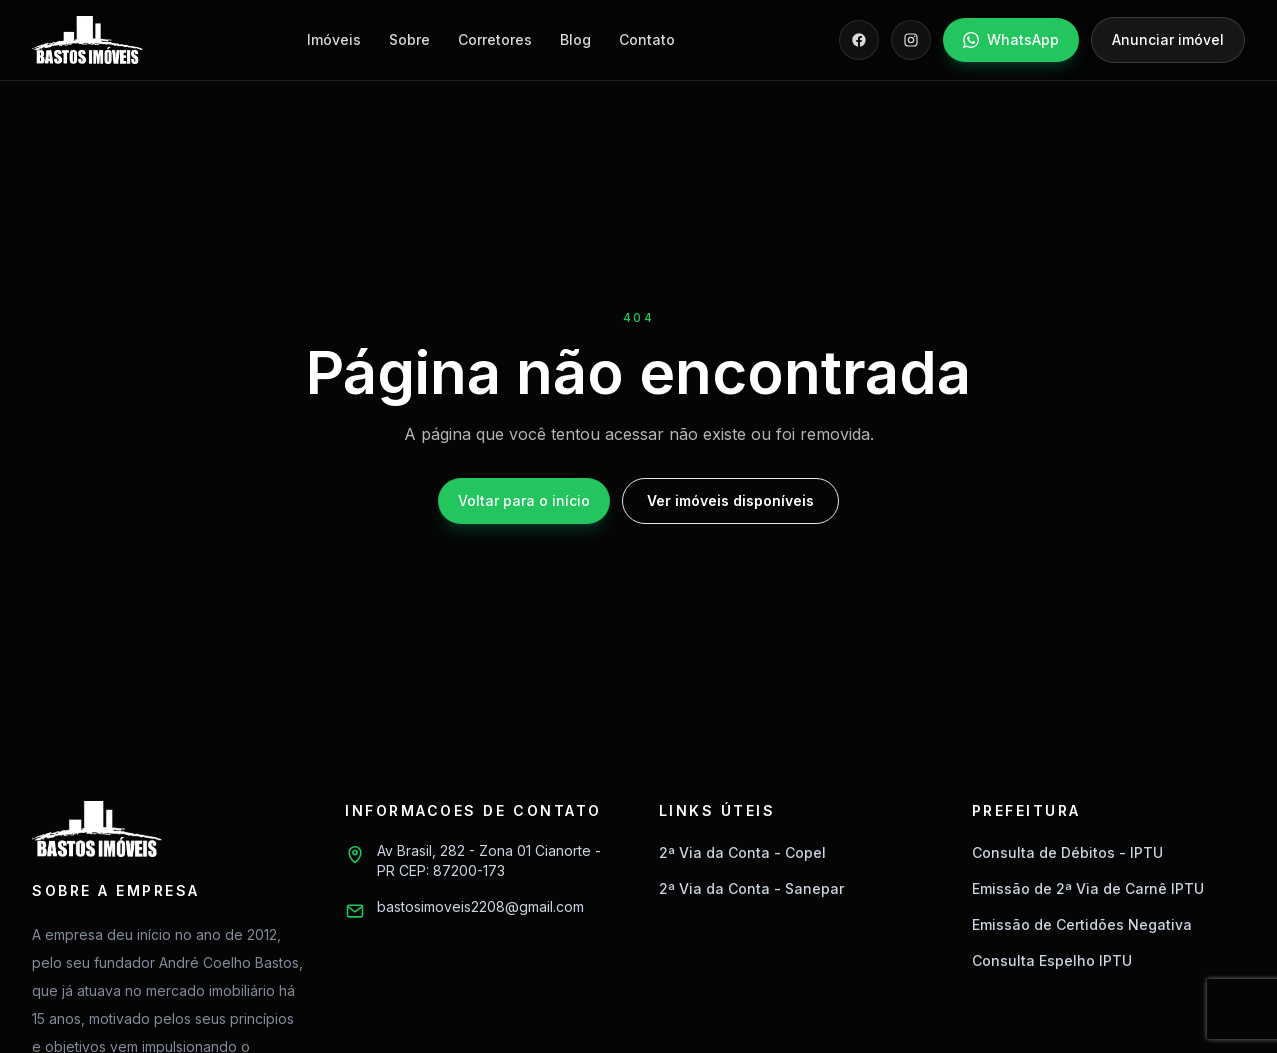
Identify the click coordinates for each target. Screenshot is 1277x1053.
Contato (647, 39)
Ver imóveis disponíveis (730, 500)
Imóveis (334, 39)
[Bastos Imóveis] (87, 40)
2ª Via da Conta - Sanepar (751, 888)
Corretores (495, 39)
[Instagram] (911, 40)
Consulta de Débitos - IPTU (1067, 852)
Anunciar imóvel (1168, 39)
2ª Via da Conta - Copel (742, 852)
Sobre (409, 39)
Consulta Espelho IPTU (1052, 960)
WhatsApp (1011, 39)
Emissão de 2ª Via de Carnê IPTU (1088, 888)
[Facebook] (859, 40)
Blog (575, 39)
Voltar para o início (524, 500)
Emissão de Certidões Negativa (1082, 924)
